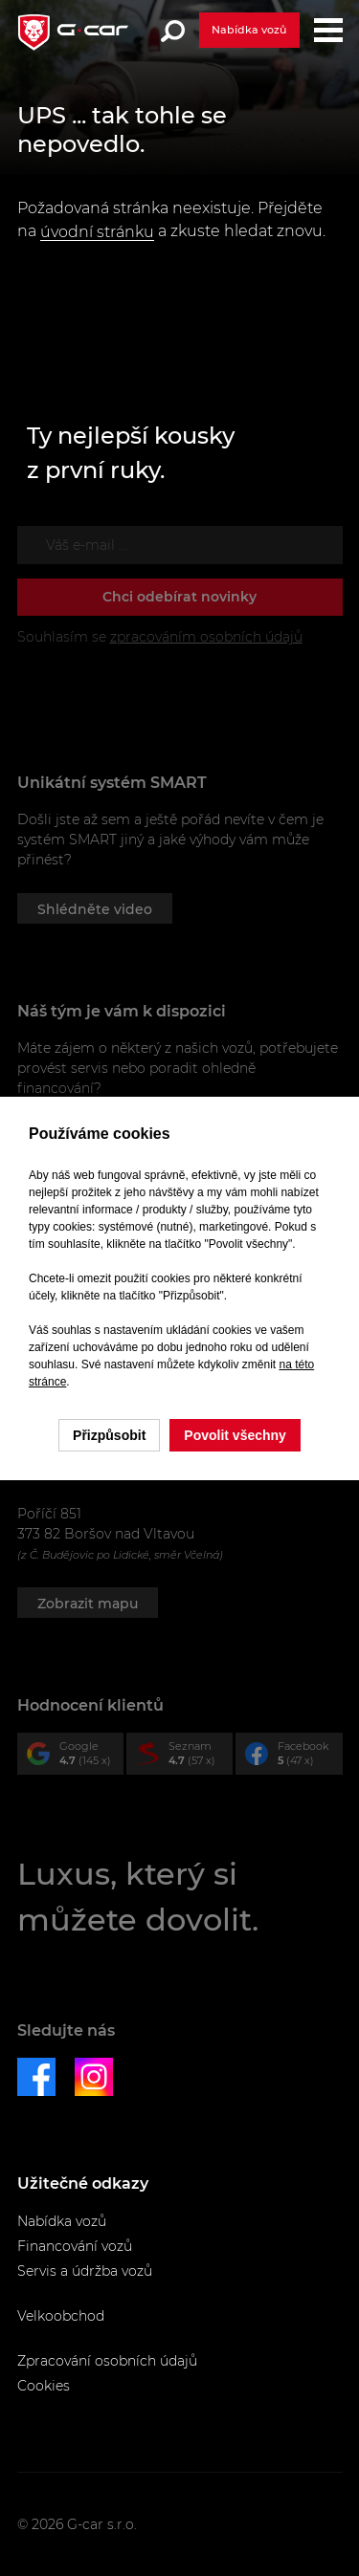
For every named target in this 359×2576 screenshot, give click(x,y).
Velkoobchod (60, 2316)
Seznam (184, 1757)
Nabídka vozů (249, 29)
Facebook (293, 1757)
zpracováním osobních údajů (206, 636)
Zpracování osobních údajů (107, 2360)
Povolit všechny (235, 1435)
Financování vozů (74, 2246)
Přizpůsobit (109, 1435)
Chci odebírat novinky (179, 596)
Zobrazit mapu (87, 1603)
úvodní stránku (97, 232)
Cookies (43, 2385)
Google (75, 1757)
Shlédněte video (94, 909)
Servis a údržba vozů (84, 2271)
